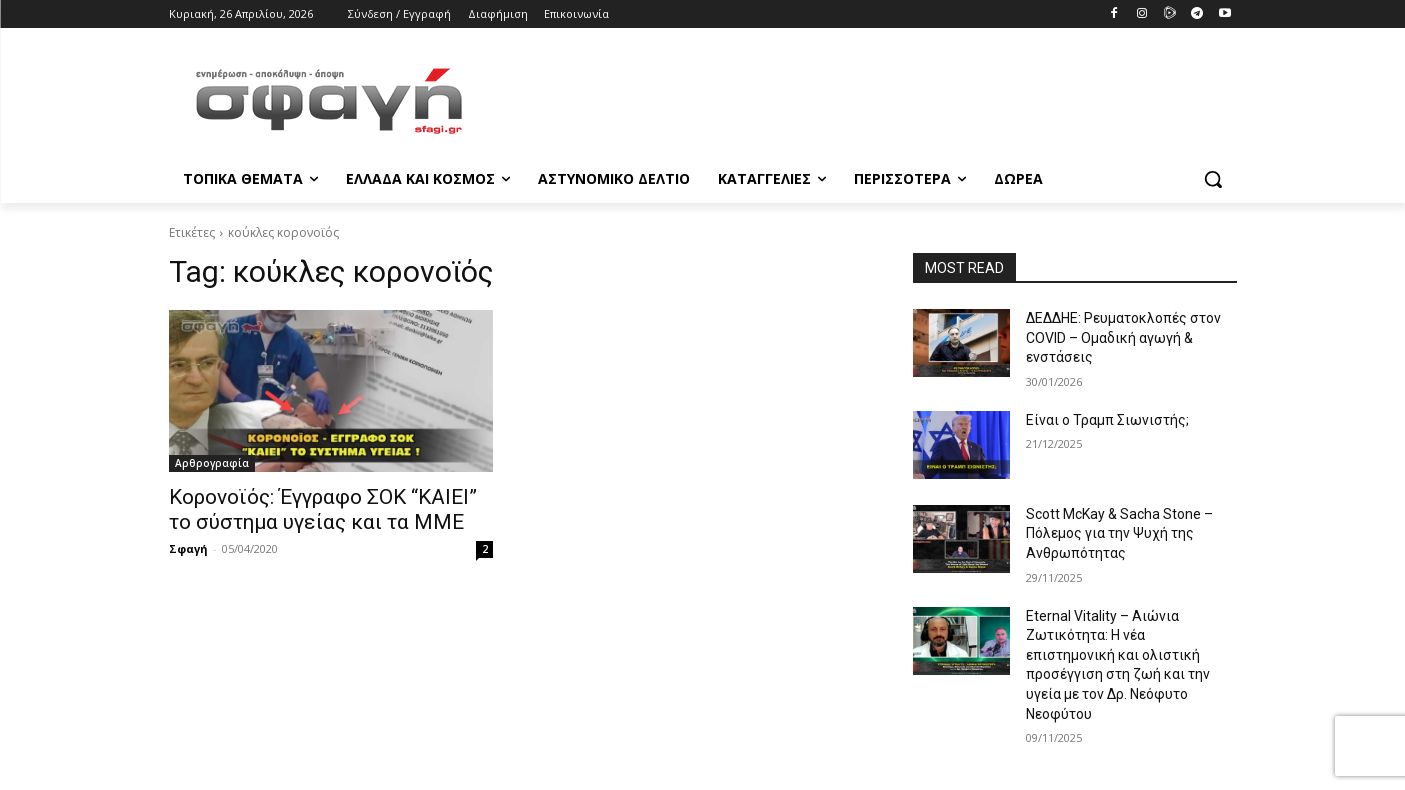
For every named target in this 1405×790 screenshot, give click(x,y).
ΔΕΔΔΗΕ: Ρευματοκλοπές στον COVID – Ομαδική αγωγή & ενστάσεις (1123, 337)
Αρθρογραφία (212, 463)
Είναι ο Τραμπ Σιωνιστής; (1107, 420)
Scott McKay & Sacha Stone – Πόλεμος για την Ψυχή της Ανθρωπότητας (1119, 533)
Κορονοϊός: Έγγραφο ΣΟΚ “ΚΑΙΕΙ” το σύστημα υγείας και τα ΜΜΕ (323, 509)
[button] (1213, 179)
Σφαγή (188, 548)
